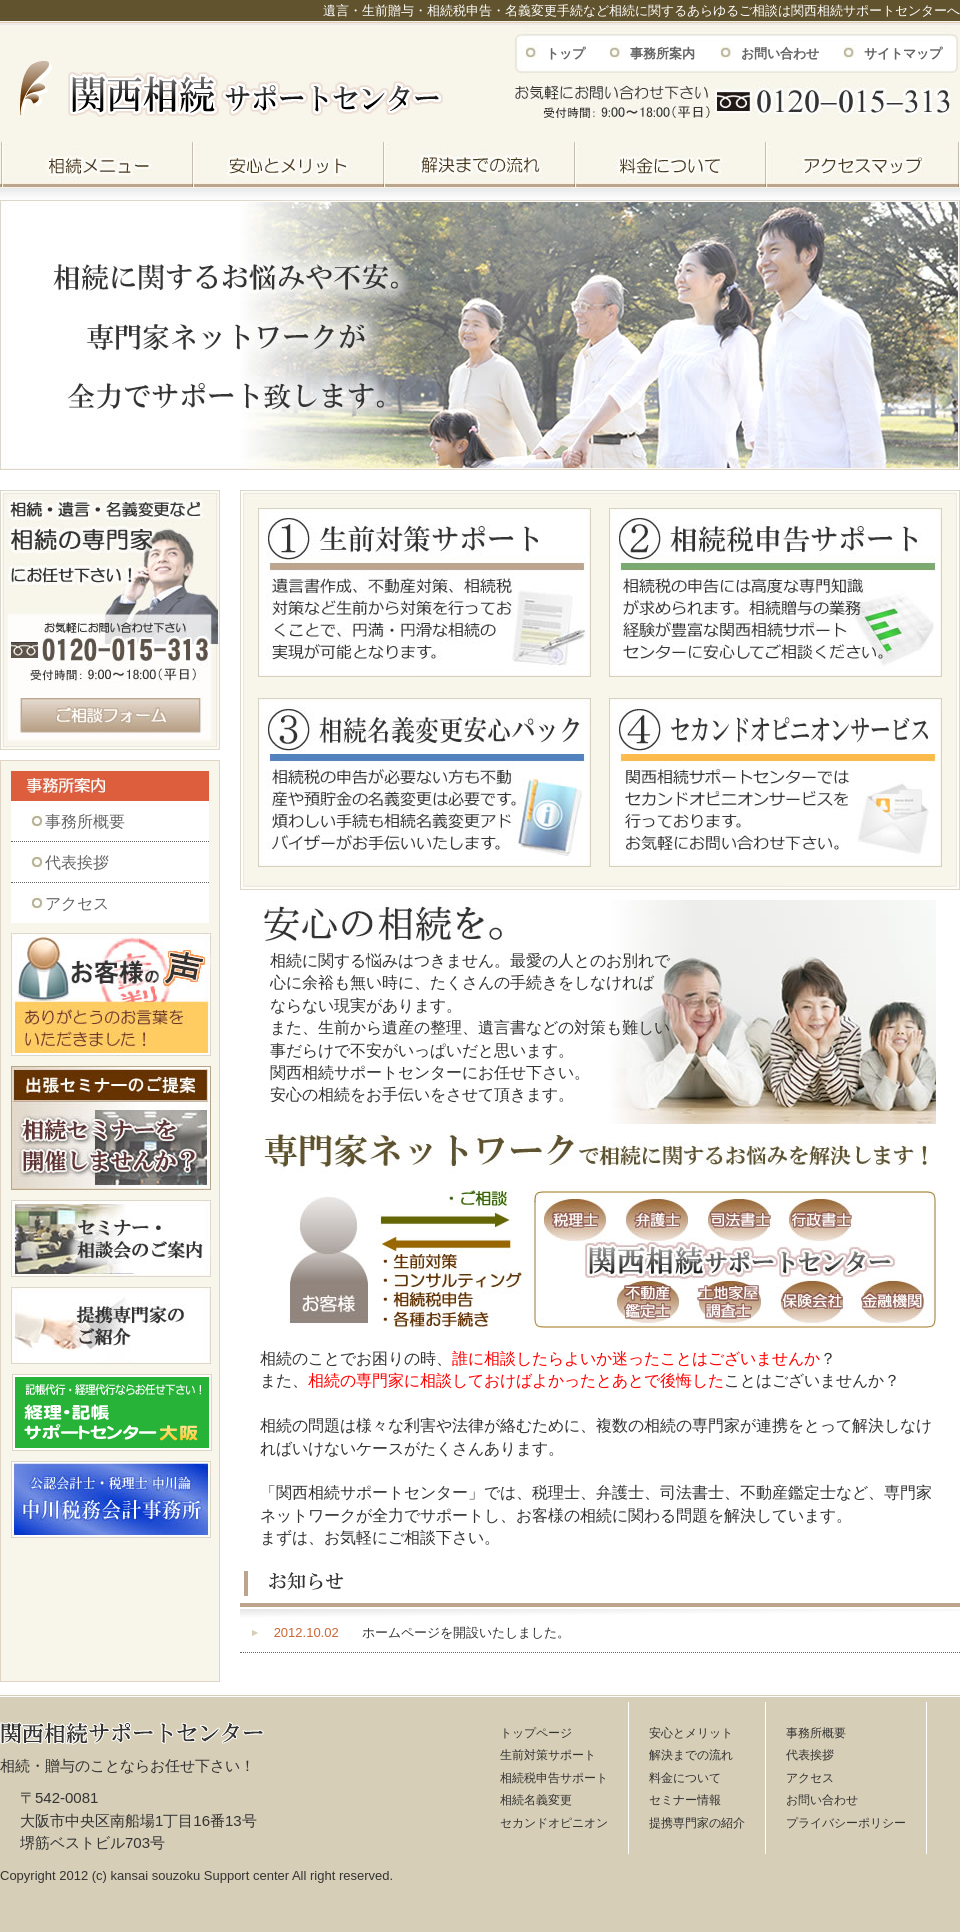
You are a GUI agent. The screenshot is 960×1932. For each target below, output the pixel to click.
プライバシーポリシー (846, 1823)
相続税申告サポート (554, 1778)
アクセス (77, 903)
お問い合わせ (780, 53)
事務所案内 (662, 53)
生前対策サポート (548, 1755)
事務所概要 (85, 821)
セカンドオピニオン (554, 1823)
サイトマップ (903, 53)
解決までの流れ (691, 1755)
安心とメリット (691, 1733)
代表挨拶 (77, 862)
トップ (565, 53)
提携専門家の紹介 (697, 1823)
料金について (685, 1778)
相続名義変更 (536, 1800)
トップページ (536, 1733)
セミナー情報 (685, 1800)
